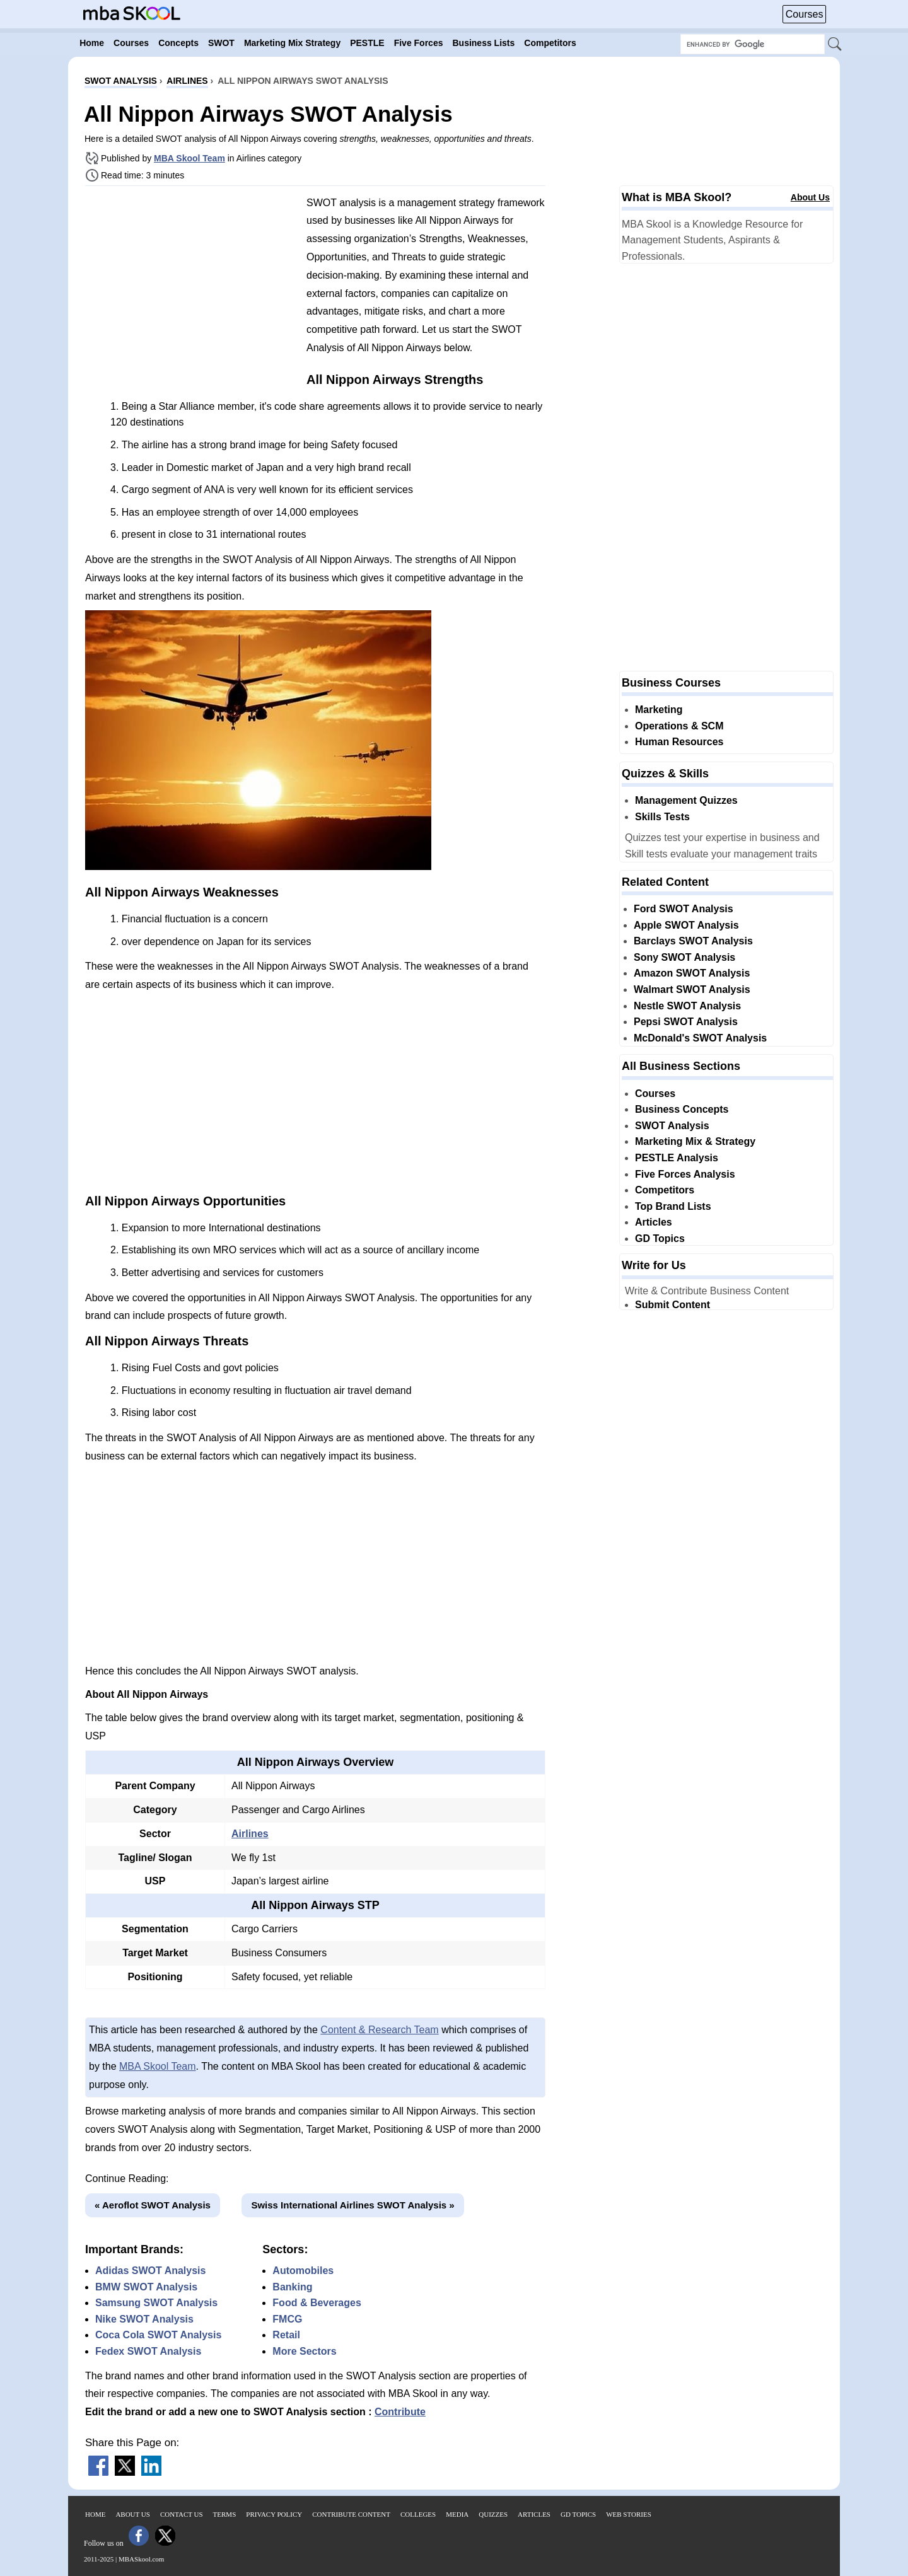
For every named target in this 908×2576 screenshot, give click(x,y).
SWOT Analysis (672, 1125)
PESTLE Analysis (676, 1157)
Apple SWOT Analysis (686, 925)
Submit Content (672, 1304)
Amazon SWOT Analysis (692, 973)
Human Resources (679, 741)
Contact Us (181, 2514)
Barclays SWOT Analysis (693, 941)
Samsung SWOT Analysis (156, 2302)
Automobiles (303, 2270)
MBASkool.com (141, 2559)
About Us (810, 197)
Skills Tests (662, 816)
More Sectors (304, 2351)
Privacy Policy (274, 2514)
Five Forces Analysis (685, 1174)
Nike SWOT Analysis (144, 2319)
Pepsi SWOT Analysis (686, 1021)
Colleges (418, 2514)
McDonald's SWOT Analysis (700, 1038)
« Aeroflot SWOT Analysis (153, 2205)
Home (95, 2514)
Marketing (659, 709)
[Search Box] (752, 44)
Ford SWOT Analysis (683, 908)
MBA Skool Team (189, 158)
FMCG (287, 2319)
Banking (292, 2287)
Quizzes (493, 2514)
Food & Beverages (316, 2302)
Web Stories (628, 2514)
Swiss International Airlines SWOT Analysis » (352, 2205)
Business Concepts (681, 1109)
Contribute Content (351, 2514)
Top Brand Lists (673, 1206)
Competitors (664, 1190)
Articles (653, 1222)
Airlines (250, 1833)
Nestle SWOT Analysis (687, 1006)
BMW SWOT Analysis (146, 2287)
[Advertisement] (191, 283)
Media (457, 2514)
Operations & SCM (679, 726)
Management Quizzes (686, 800)
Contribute (400, 2411)
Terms (224, 2514)
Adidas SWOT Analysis (150, 2270)
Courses (805, 14)
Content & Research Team (379, 2029)
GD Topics (660, 1238)
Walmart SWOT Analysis (692, 989)
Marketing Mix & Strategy (695, 1141)
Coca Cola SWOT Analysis (158, 2334)
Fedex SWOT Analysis (148, 2351)
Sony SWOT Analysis (684, 957)
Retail (286, 2334)
